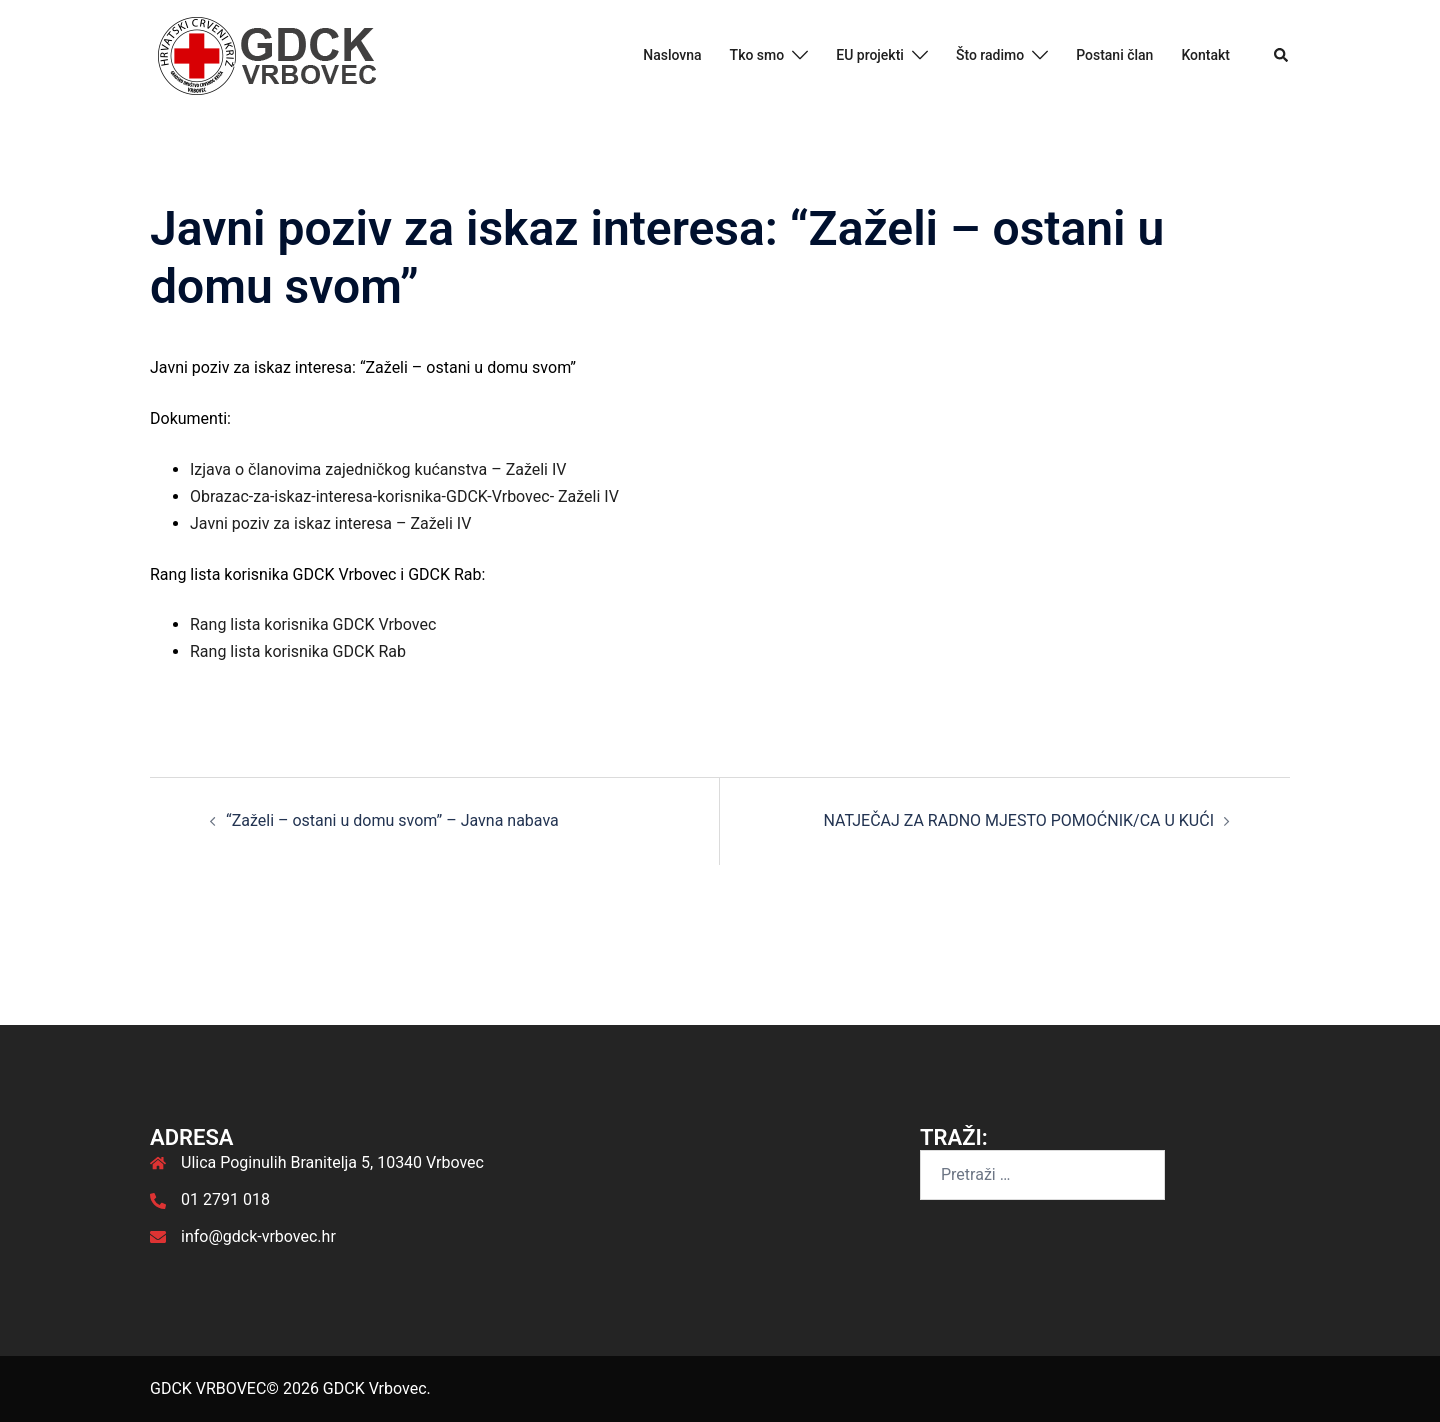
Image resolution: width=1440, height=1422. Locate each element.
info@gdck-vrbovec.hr (258, 1236)
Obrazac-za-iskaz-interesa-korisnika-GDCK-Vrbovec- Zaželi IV (404, 496)
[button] (1282, 56)
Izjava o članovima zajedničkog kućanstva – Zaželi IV (378, 469)
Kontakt (1205, 55)
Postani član (1114, 55)
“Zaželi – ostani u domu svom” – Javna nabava (392, 820)
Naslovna (672, 55)
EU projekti (870, 55)
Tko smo (757, 55)
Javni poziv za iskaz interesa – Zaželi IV (330, 523)
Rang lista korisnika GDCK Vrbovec (313, 624)
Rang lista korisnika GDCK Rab (298, 651)
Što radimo (990, 55)
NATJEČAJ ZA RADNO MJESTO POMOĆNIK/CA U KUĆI (1019, 820)
